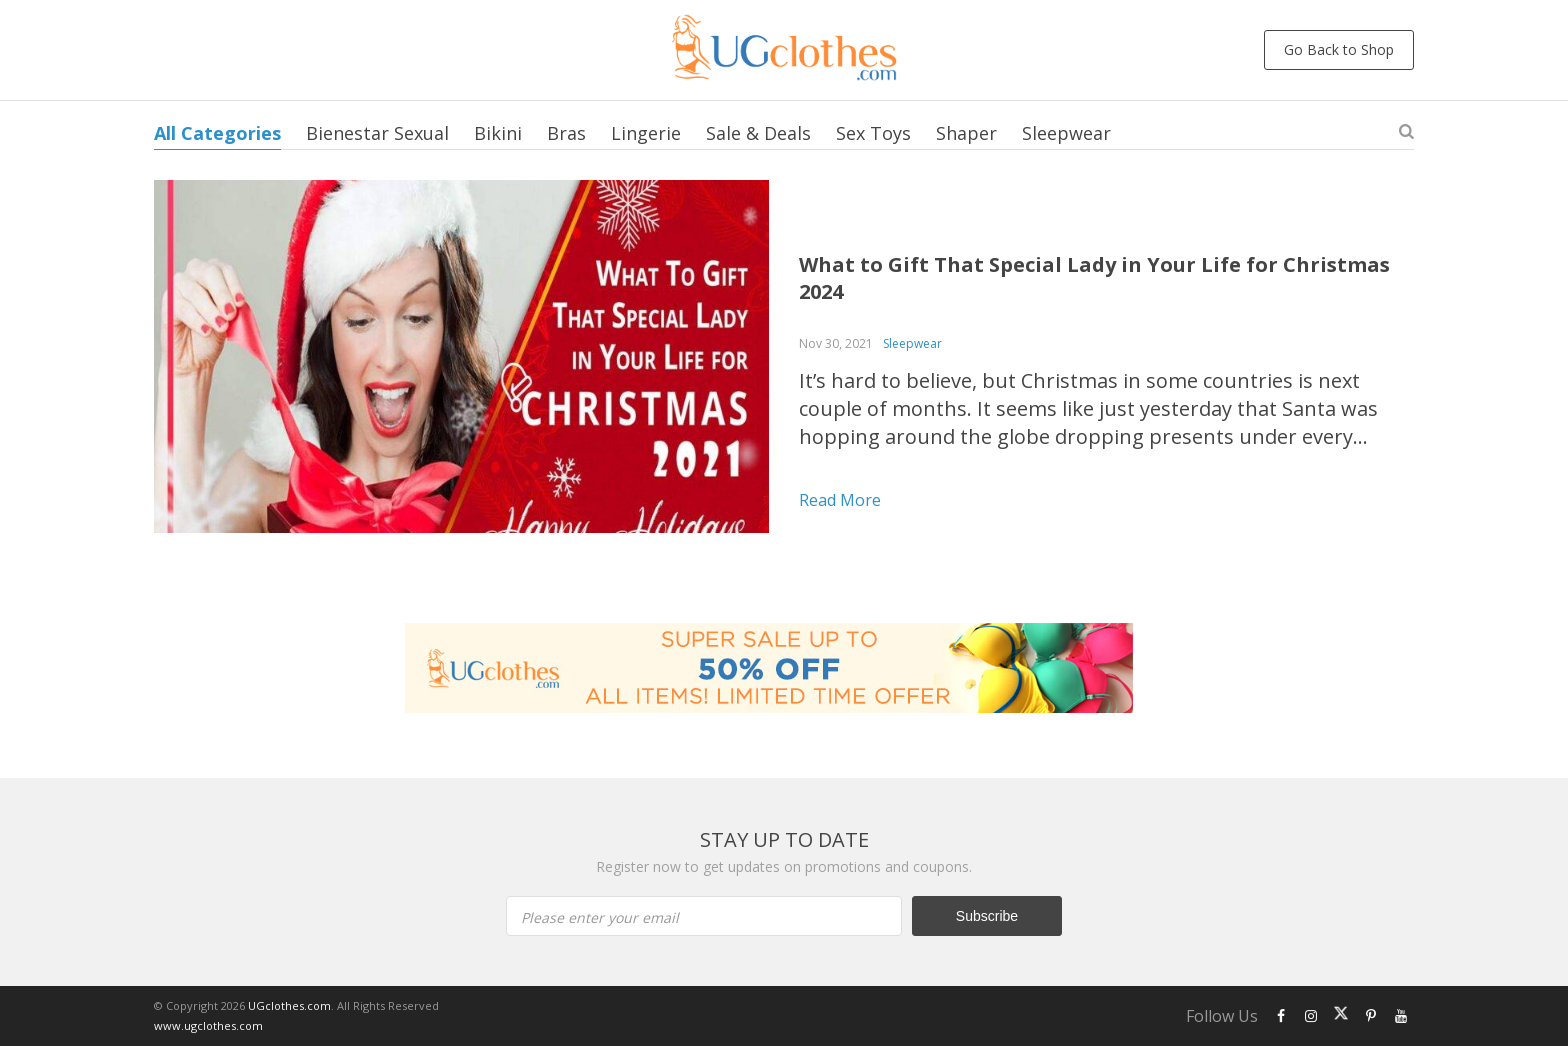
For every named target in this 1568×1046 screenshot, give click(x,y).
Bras (566, 133)
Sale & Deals (758, 133)
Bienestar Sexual (377, 133)
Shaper (966, 133)
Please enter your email (600, 917)
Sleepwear (1066, 133)
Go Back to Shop (1339, 49)
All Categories (217, 133)
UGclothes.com (289, 1005)
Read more (840, 500)
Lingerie (646, 133)
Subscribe (987, 916)
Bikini (498, 133)
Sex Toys (873, 133)
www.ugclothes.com (208, 1025)
